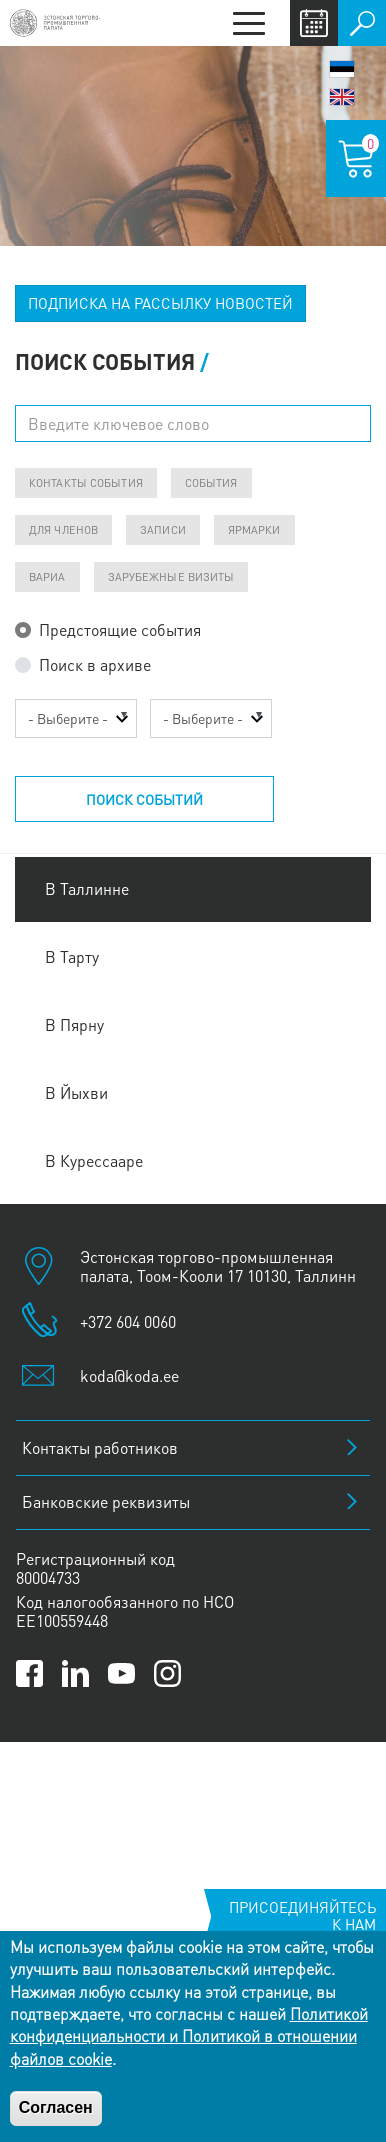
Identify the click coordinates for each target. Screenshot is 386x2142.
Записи (163, 530)
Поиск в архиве (95, 664)
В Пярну (74, 1024)
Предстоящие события (120, 629)
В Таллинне (87, 888)
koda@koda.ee (129, 1375)
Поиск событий (144, 799)
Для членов (63, 530)
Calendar (314, 23)
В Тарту (72, 956)
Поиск (362, 23)
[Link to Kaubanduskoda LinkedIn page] (75, 1673)
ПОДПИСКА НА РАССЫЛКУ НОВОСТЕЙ (160, 303)
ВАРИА (47, 577)
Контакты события (86, 483)
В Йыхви (76, 1092)
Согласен (56, 2107)
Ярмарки (254, 530)
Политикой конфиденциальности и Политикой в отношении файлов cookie (189, 2036)
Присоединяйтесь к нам (302, 1915)
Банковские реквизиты (106, 1501)
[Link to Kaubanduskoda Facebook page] (29, 1673)
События (211, 483)
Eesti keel (342, 69)
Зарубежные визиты (171, 577)
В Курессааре (94, 1160)
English (342, 97)
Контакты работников (100, 1447)
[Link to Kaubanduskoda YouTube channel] (121, 1673)
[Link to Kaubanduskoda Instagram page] (167, 1673)
